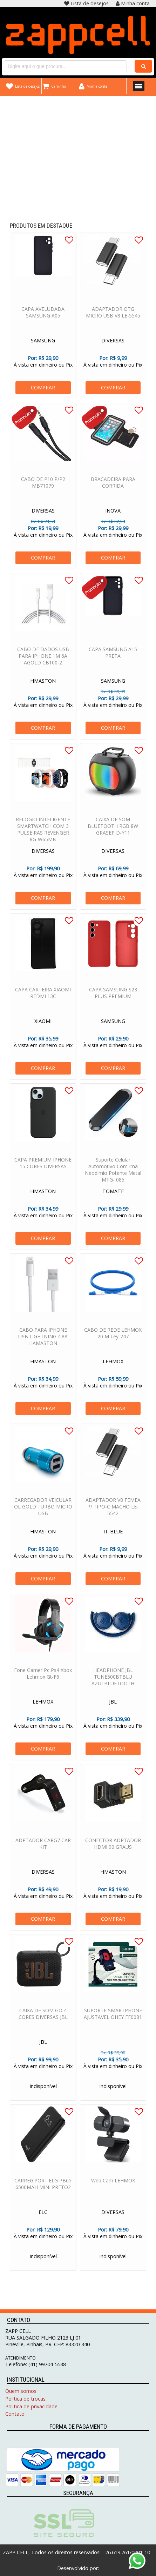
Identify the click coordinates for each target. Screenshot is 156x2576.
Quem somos (20, 2391)
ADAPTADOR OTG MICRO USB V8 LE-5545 (113, 315)
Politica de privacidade (31, 2406)
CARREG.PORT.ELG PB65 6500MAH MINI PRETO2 (43, 2186)
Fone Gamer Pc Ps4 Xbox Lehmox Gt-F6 (43, 1676)
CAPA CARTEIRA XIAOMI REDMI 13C (43, 995)
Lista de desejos (86, 3)
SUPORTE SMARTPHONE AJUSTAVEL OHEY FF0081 (113, 2016)
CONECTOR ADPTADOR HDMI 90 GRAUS (113, 1846)
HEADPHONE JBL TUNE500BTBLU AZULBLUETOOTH (112, 1680)
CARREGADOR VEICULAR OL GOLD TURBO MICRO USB (43, 1509)
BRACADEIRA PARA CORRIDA (113, 485)
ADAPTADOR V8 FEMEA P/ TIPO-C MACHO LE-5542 (113, 1509)
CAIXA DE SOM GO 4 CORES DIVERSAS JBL (43, 2016)
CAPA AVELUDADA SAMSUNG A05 (43, 315)
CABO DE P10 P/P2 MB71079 (43, 485)
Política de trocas (25, 2398)
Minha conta (133, 3)
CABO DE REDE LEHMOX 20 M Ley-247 (113, 1336)
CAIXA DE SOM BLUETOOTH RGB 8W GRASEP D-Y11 (113, 829)
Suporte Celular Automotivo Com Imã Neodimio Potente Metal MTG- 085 (113, 1172)
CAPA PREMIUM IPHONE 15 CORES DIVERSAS (43, 1165)
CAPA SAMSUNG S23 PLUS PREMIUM (113, 995)
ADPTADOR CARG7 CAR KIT (43, 1846)
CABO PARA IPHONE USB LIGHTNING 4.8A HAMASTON (43, 1339)
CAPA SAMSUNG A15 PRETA (113, 655)
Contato (15, 2413)
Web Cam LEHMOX (113, 2183)
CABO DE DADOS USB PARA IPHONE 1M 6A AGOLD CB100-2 (43, 659)
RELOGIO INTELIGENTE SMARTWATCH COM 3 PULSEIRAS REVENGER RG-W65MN (43, 832)
